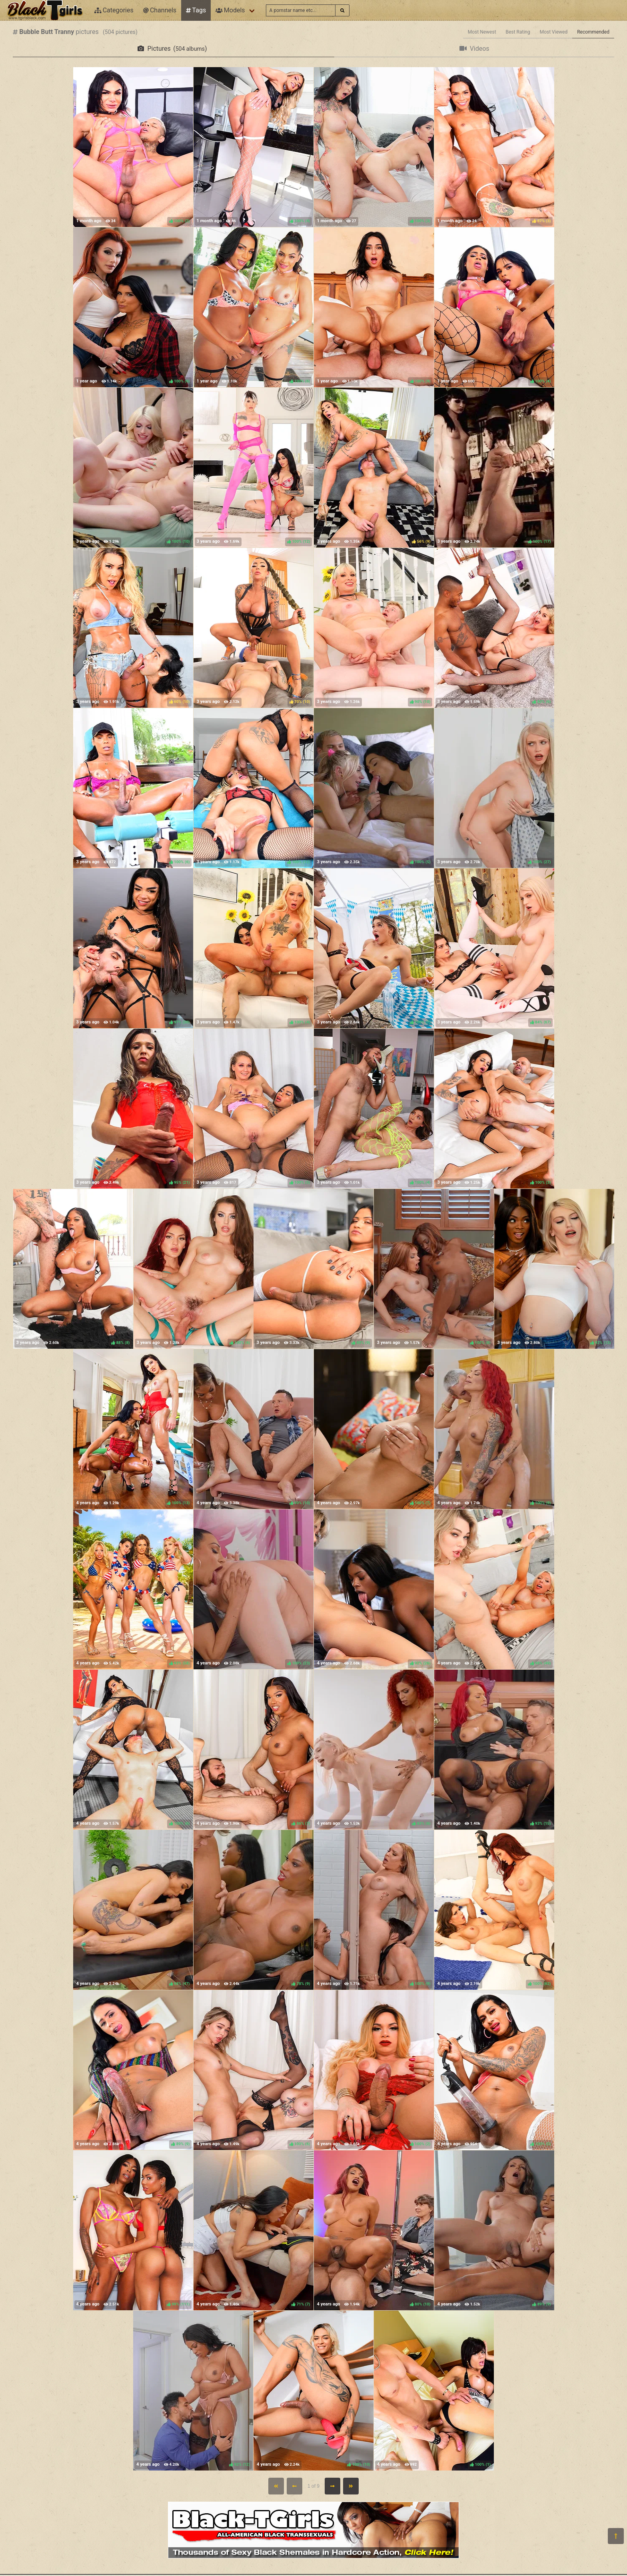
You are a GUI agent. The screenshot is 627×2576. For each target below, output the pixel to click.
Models (230, 10)
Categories (114, 10)
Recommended (593, 32)
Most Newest (482, 32)
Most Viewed (554, 32)
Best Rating (518, 32)
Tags (196, 10)
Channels (159, 10)
